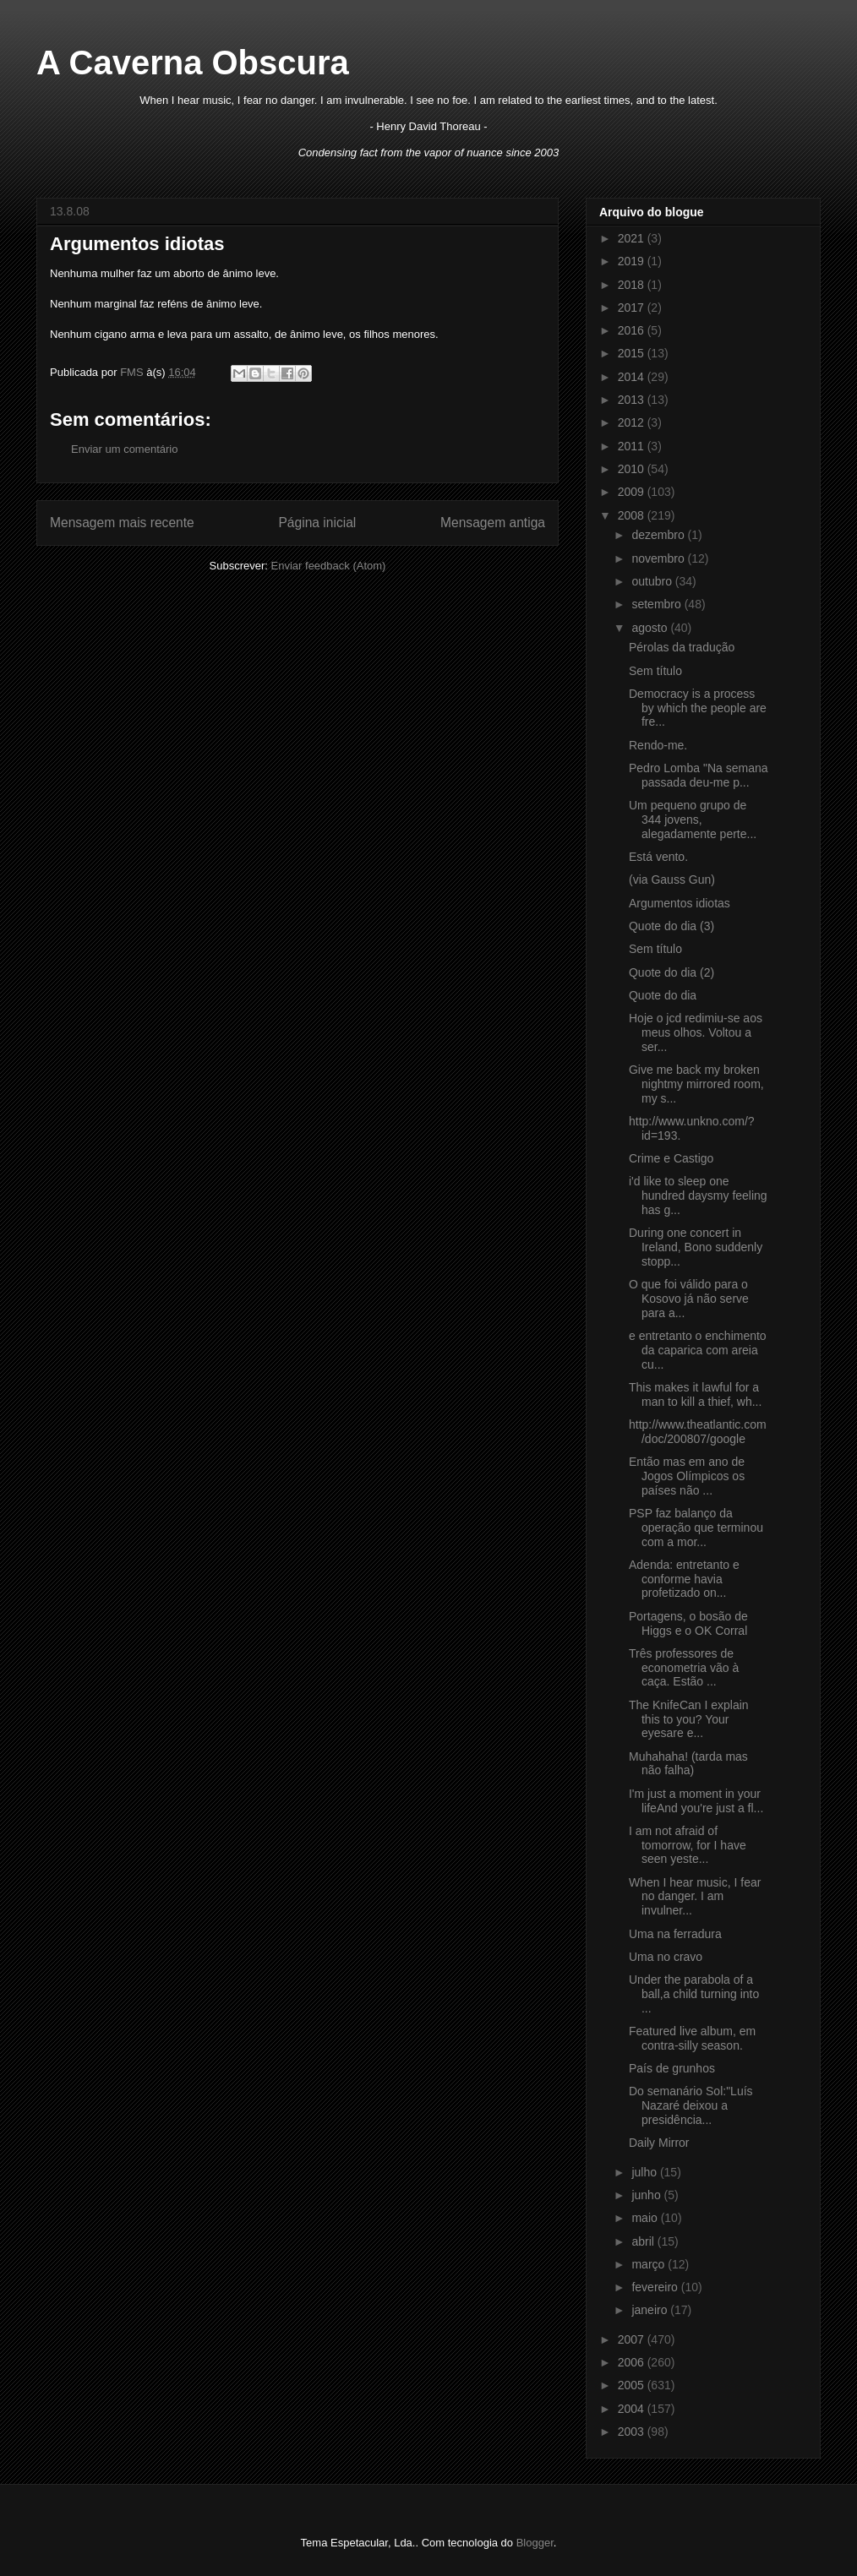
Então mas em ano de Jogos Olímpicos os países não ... (687, 1476)
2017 (632, 307)
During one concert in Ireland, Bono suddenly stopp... (695, 1247)
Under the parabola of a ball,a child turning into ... (694, 1994)
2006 (632, 2362)
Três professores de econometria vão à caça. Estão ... (684, 1668)
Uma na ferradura (675, 1934)
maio (645, 2218)
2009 (632, 491)
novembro (659, 558)
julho (645, 2172)
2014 (632, 377)
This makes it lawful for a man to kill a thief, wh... (695, 1394)
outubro (652, 581)
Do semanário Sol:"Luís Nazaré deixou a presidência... (691, 2105)
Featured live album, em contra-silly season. (692, 2038)
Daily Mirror (659, 2142)
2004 (632, 2408)
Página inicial (317, 522)
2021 (632, 238)
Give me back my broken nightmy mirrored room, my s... (696, 1084)
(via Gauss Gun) (672, 879)
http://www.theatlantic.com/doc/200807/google (698, 1432)
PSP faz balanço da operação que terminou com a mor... (696, 1527)
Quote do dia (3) (671, 926)
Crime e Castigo (671, 1158)
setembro (657, 604)
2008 (632, 515)
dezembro (659, 535)
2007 (632, 2339)
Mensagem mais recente (122, 522)
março (649, 2264)
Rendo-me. (658, 745)
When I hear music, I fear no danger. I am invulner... (695, 1897)
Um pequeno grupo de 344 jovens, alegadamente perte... (692, 819)
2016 (632, 330)
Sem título (655, 671)
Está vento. (658, 856)
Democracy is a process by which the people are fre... (698, 708)
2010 (632, 469)
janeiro (650, 2310)
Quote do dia (662, 995)
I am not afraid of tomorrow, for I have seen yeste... (687, 1845)
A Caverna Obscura (192, 62)
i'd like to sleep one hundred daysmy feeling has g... (698, 1195)
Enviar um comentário (124, 449)
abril (644, 2241)
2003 (632, 2431)
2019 (632, 261)
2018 (632, 284)
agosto (650, 627)
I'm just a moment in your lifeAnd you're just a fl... (696, 1801)
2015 (632, 353)
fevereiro (655, 2287)
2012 (632, 422)
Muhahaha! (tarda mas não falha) (688, 1764)
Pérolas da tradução (681, 647)
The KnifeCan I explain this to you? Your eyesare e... (689, 1719)
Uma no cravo (665, 1956)
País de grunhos (672, 2068)
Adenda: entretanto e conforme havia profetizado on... (684, 1579)
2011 (632, 446)
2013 (632, 399)
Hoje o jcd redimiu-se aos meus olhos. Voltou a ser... (695, 1032)
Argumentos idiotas (679, 903)
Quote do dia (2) (671, 972)
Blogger (535, 2542)
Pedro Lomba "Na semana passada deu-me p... (698, 775)
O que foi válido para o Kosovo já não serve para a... (689, 1298)
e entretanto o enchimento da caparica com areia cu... (698, 1350)
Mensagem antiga (492, 522)
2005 (632, 2385)
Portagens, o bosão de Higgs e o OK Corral (688, 1623)
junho (647, 2195)
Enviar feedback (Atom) (328, 565)
